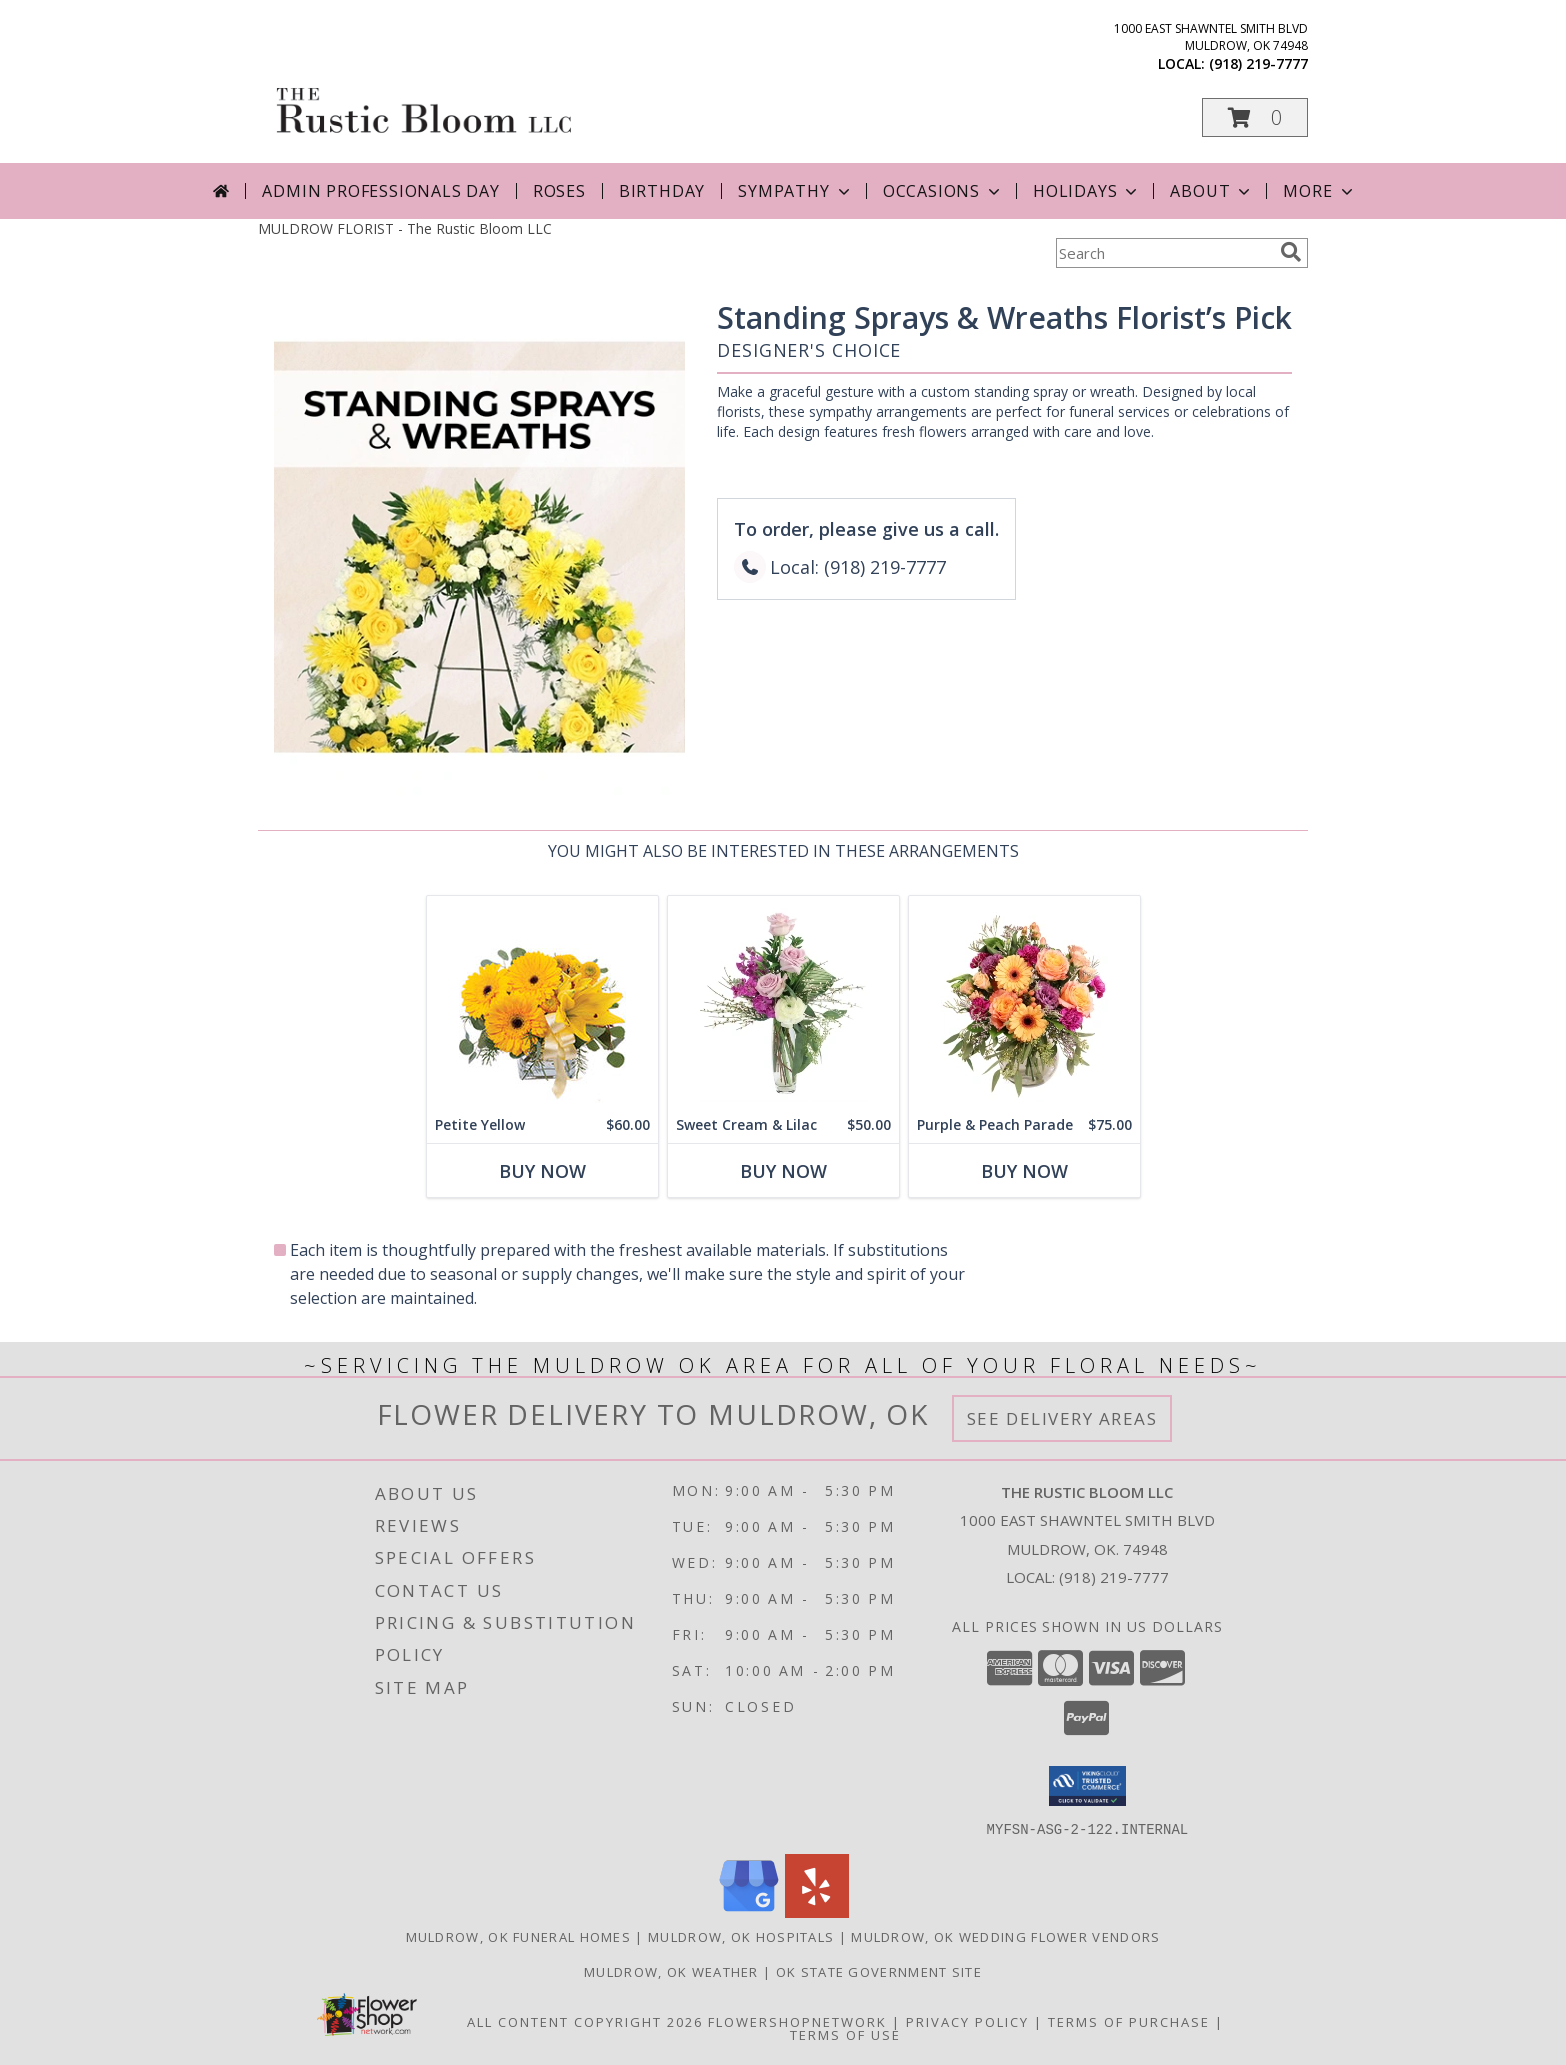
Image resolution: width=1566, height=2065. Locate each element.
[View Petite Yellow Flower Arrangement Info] (542, 1001)
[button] (1255, 117)
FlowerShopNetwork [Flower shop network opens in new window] (797, 2021)
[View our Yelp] (817, 1911)
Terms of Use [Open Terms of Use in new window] (845, 2034)
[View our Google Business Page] (749, 1911)
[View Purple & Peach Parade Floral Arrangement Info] (1024, 1001)
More (1319, 191)
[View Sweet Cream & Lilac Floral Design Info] (783, 1001)
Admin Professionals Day (380, 191)
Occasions (943, 191)
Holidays (1087, 191)
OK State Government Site (879, 1971)
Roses (559, 191)
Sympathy (795, 191)
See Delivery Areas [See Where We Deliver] (1062, 1418)
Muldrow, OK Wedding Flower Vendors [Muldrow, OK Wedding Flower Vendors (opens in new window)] (1005, 1936)
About (1212, 191)
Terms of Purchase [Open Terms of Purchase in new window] (1129, 2021)
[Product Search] (1164, 253)
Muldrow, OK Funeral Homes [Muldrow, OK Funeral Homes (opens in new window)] (519, 1936)
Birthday (662, 191)
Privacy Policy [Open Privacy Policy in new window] (967, 2021)
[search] (1291, 252)
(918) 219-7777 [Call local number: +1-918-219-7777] (1258, 63)
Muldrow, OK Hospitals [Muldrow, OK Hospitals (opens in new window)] (741, 1936)
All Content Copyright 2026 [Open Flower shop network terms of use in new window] (585, 2021)
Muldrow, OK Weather (671, 1971)
